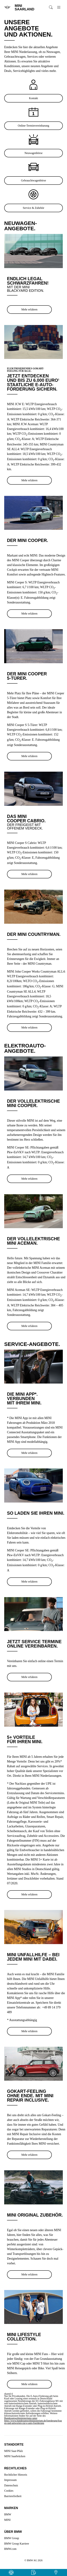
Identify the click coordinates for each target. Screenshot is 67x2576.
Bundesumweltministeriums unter (20, 2418)
